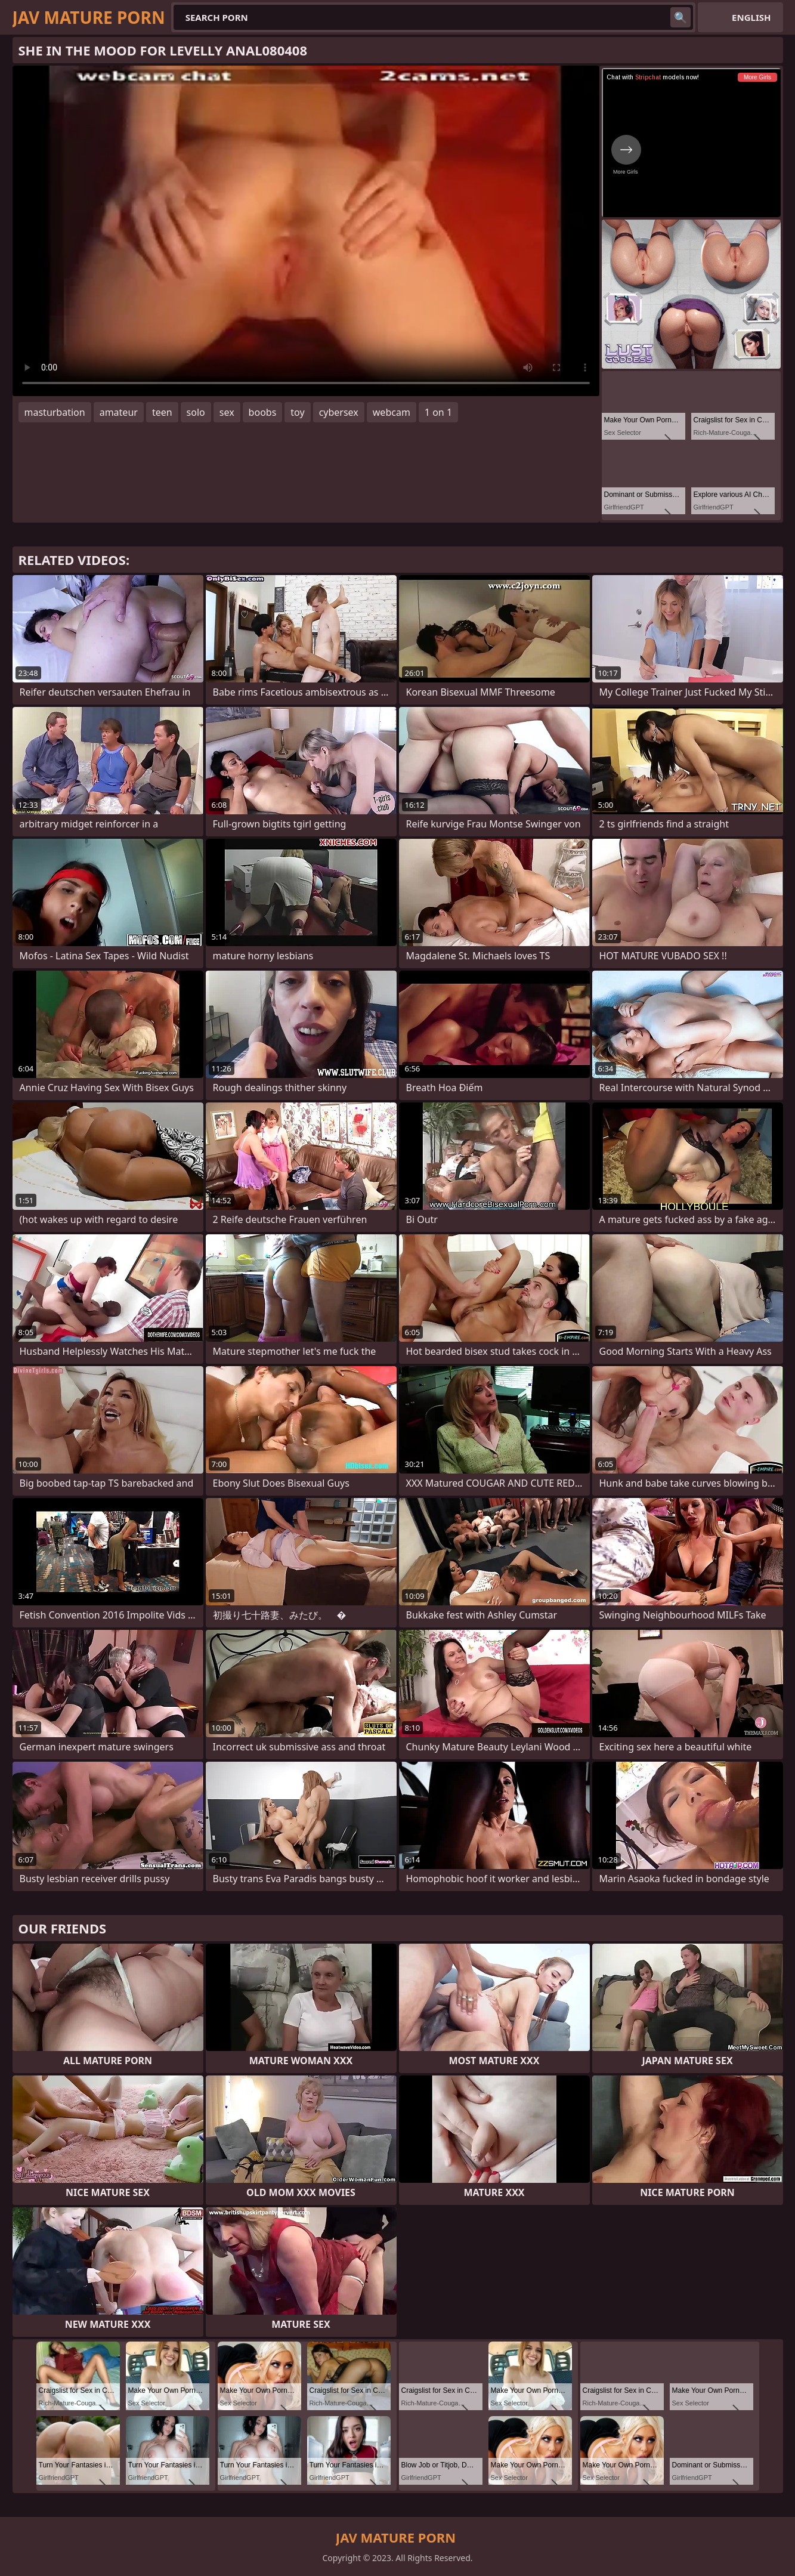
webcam (391, 412)
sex (226, 412)
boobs (263, 412)
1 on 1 (438, 412)
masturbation (54, 412)
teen (162, 412)
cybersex (338, 412)
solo (196, 412)
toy (297, 412)
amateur (119, 412)
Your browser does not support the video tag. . (306, 231)
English (751, 17)
